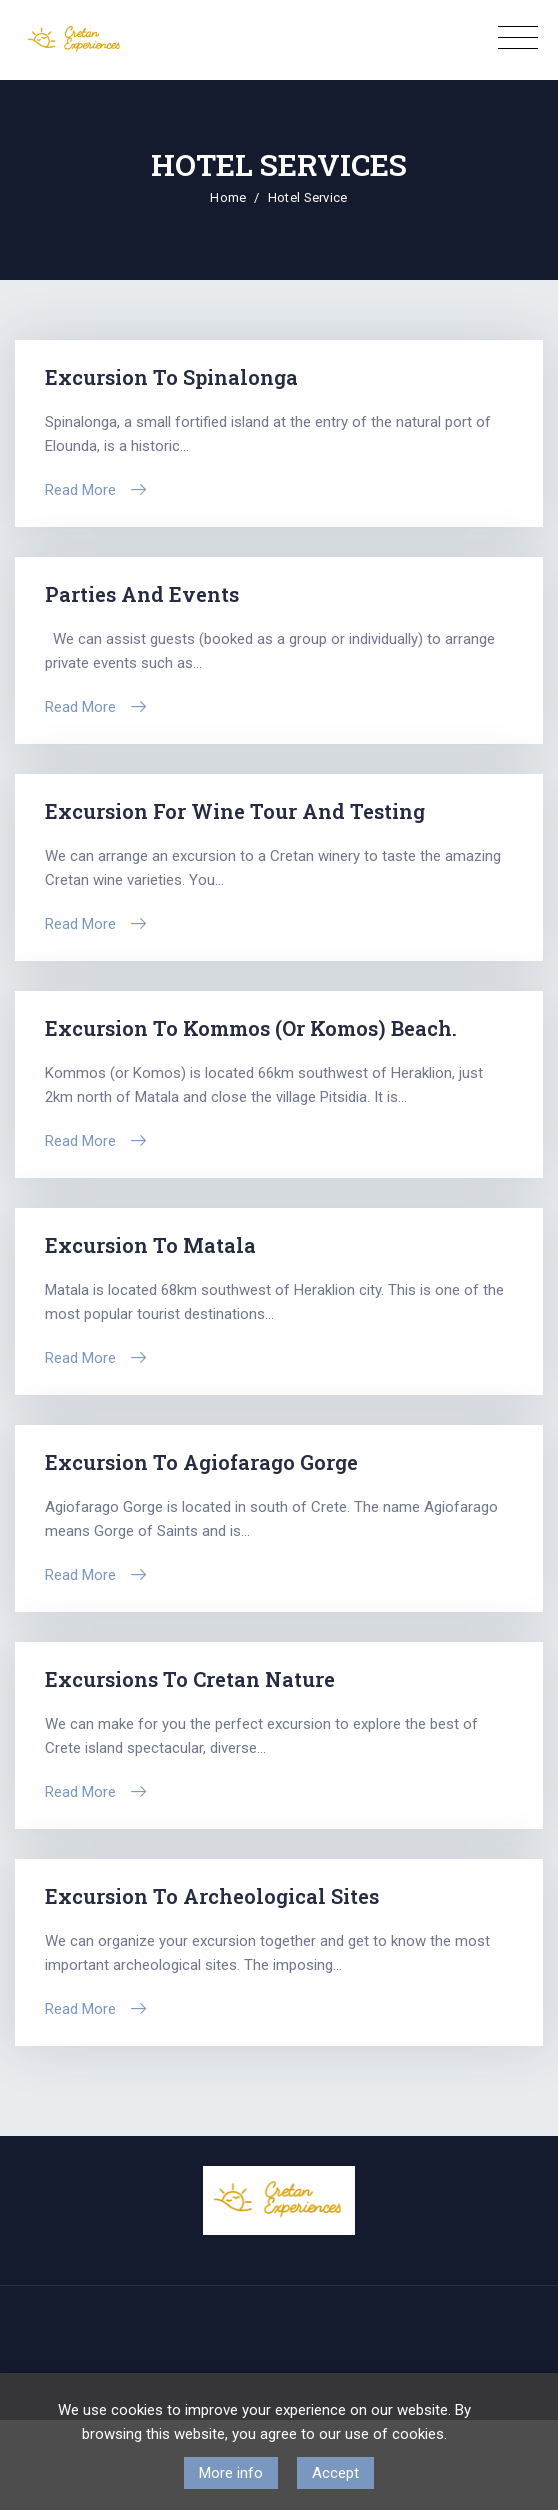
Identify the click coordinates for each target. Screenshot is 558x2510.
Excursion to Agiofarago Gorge (201, 1462)
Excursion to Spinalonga (171, 377)
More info (231, 2473)
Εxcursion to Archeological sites (212, 1896)
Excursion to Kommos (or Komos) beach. (251, 1028)
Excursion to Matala (150, 1245)
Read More (80, 490)
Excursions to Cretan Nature (190, 1679)
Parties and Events (142, 594)
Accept (335, 2473)
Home (228, 197)
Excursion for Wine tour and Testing (235, 811)
